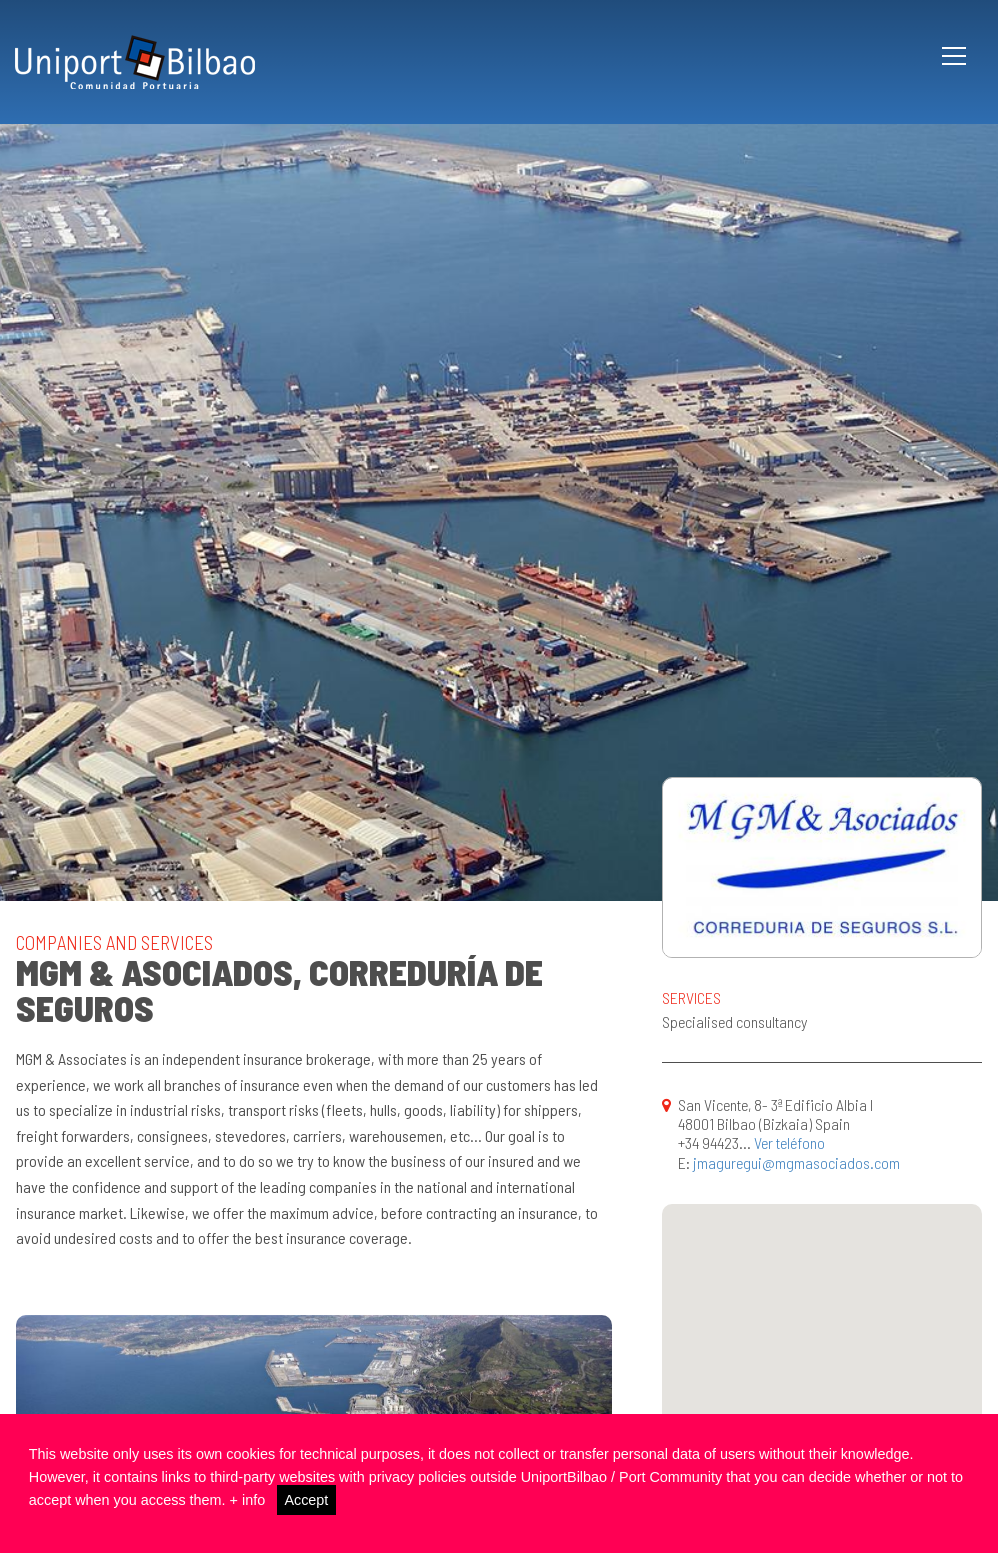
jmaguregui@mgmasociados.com (796, 1162)
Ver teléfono (789, 1142)
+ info (248, 1500)
